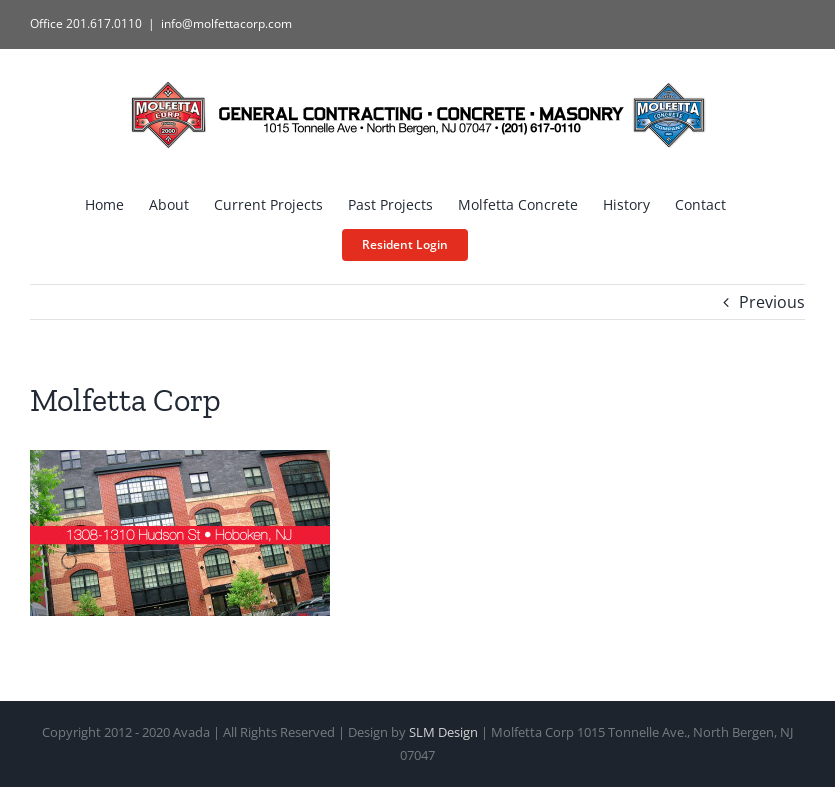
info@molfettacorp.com (226, 23)
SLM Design (443, 732)
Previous (772, 302)
